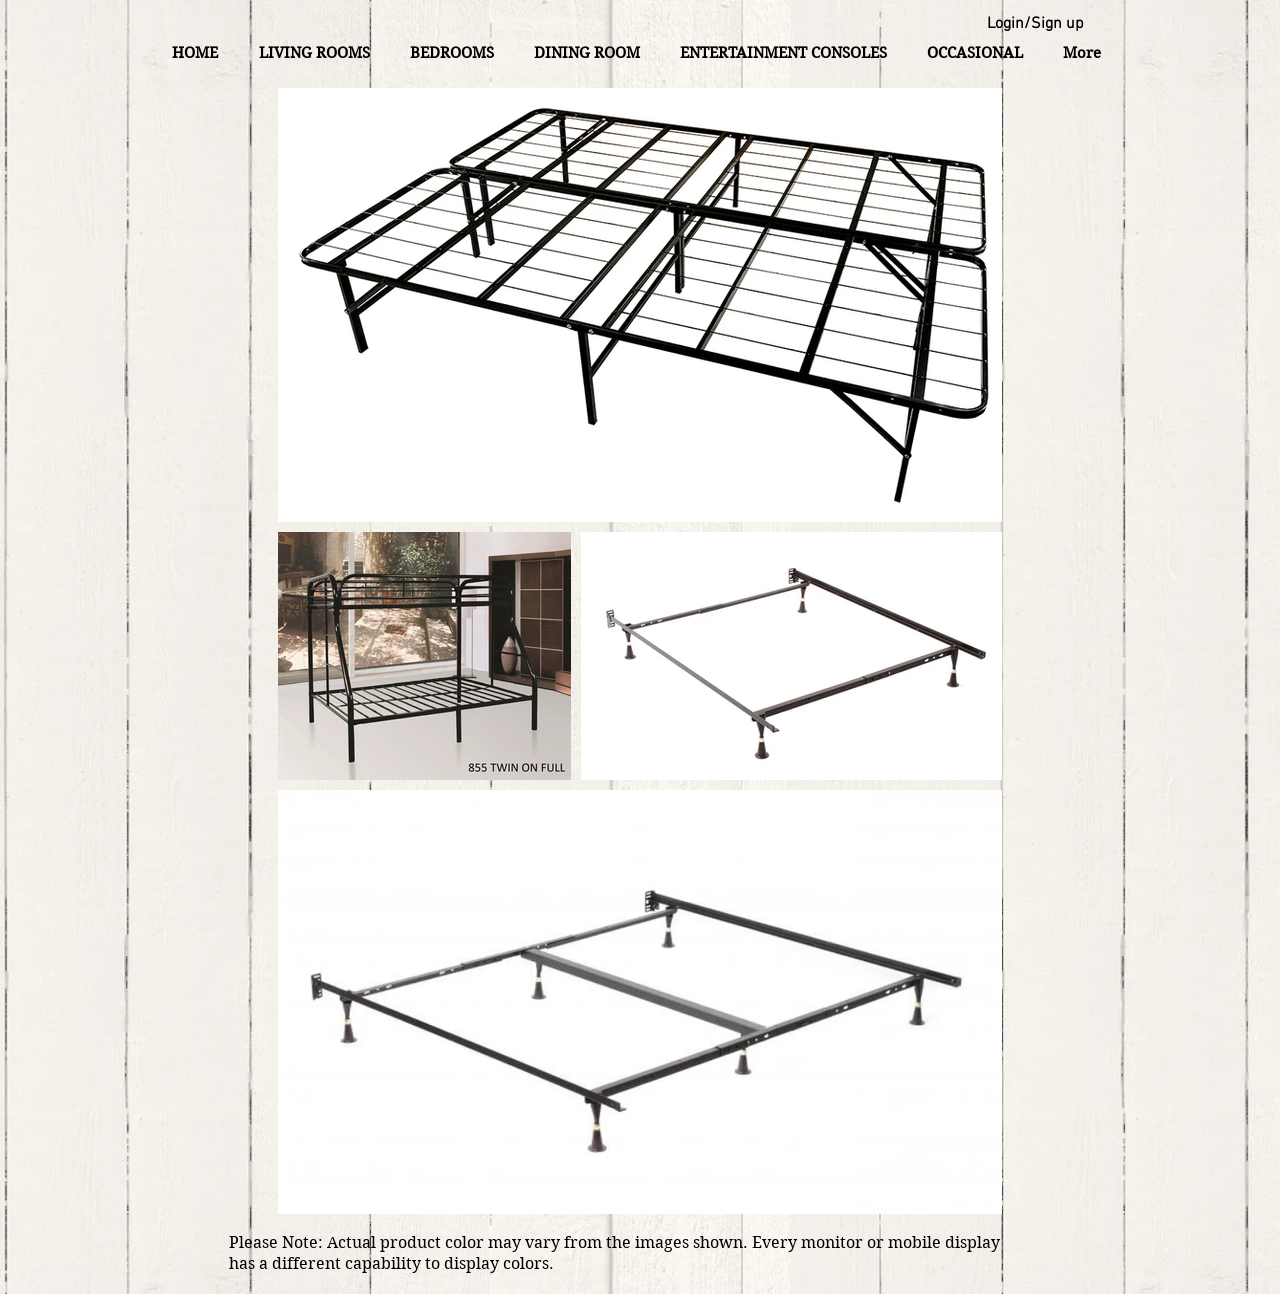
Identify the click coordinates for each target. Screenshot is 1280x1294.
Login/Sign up (1035, 24)
